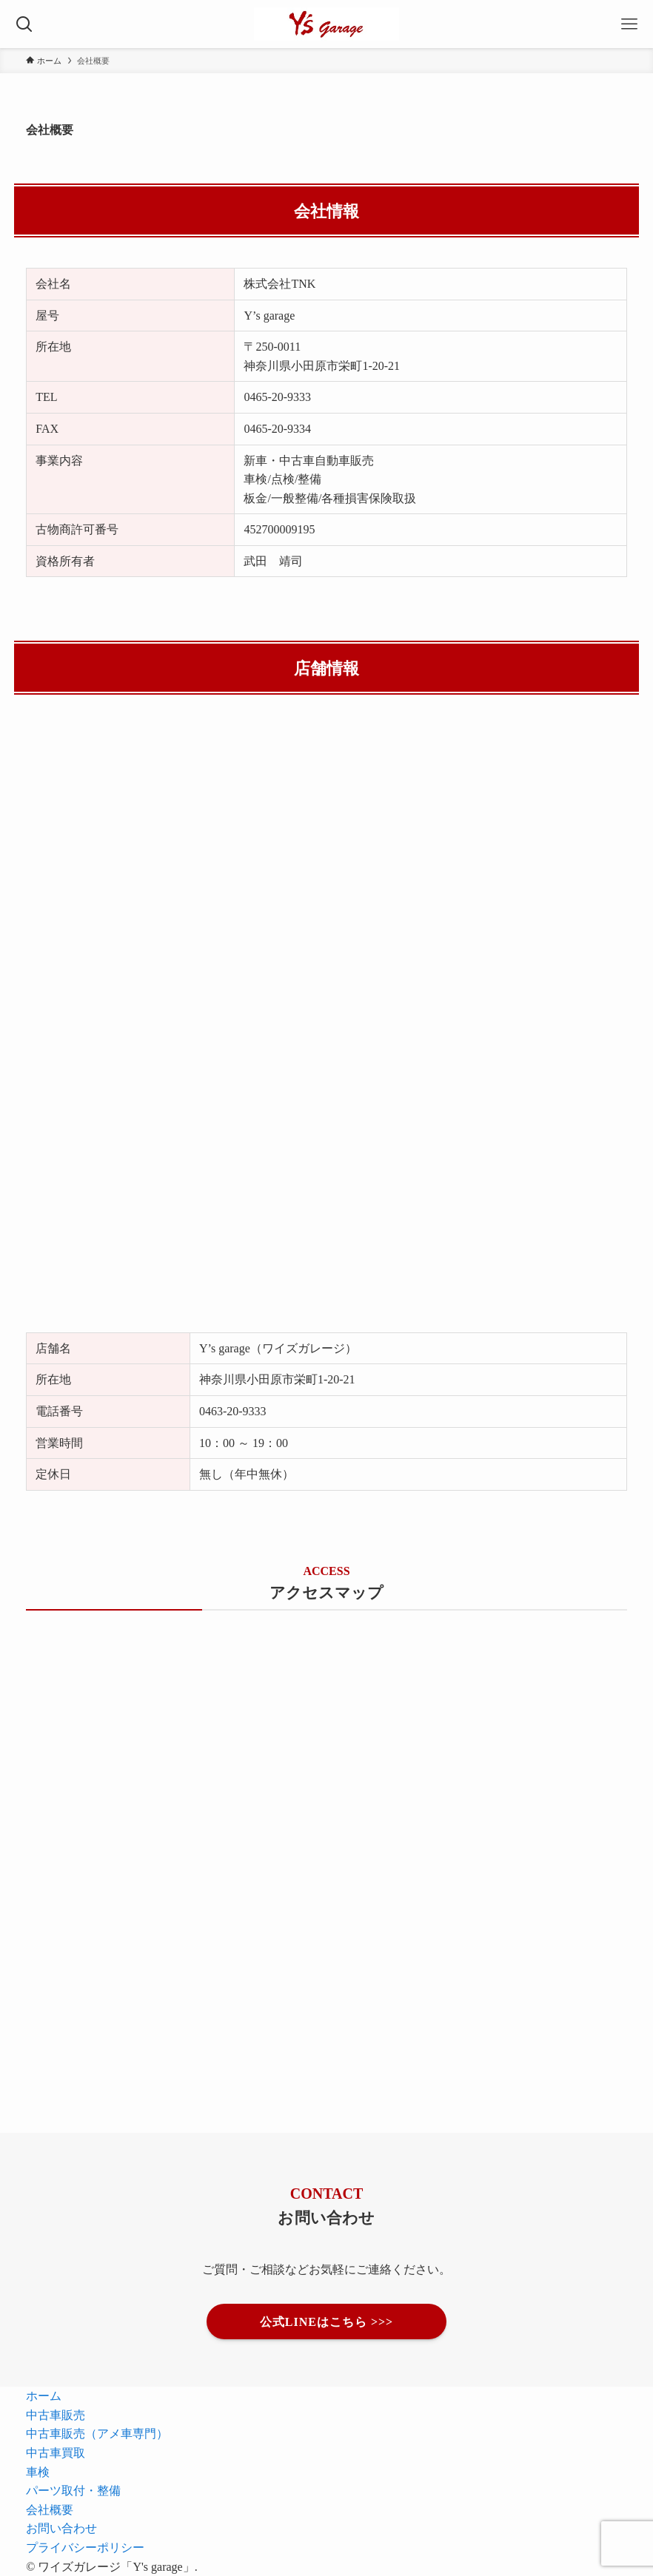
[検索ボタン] (24, 24)
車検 (38, 2472)
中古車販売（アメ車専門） (97, 2433)
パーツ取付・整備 (73, 2490)
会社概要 (49, 2509)
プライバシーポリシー (85, 2547)
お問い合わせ (61, 2528)
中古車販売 (55, 2415)
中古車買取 (55, 2452)
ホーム (43, 2395)
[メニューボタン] (629, 24)
